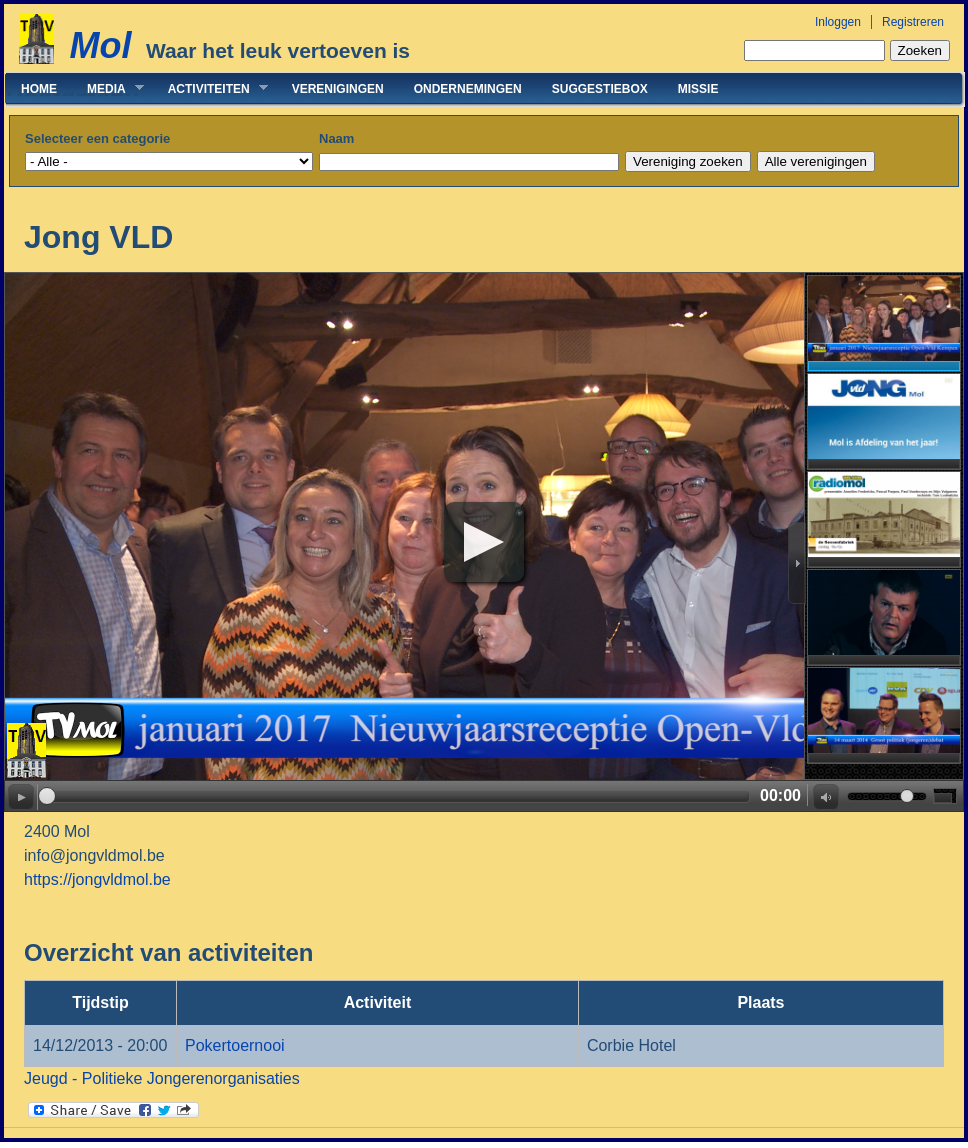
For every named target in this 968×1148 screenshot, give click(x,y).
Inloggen (838, 22)
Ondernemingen (468, 89)
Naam (336, 138)
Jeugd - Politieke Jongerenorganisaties (162, 1078)
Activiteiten (210, 88)
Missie (698, 89)
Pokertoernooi (235, 1045)
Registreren (913, 22)
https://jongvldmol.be (97, 879)
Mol (100, 45)
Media (108, 88)
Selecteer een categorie (97, 138)
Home (39, 89)
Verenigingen (338, 89)
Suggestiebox (600, 89)
